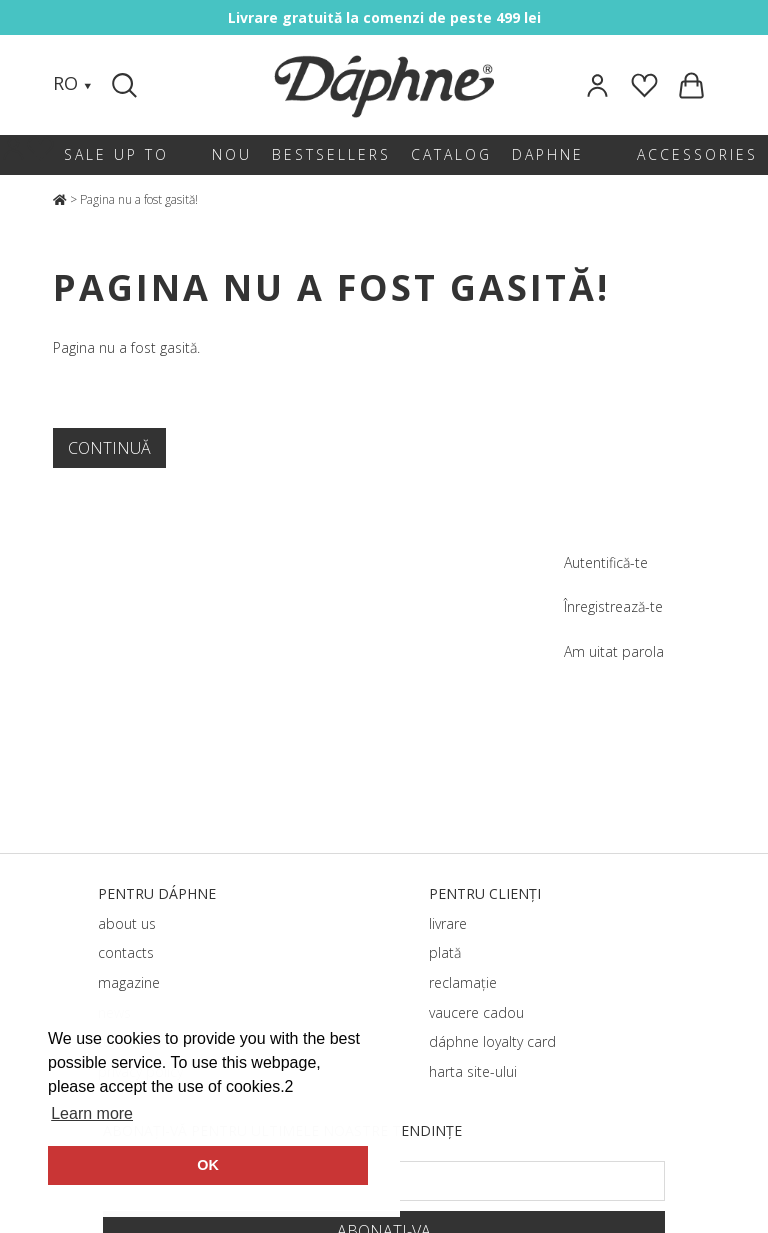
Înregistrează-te (613, 606)
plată (445, 952)
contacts (126, 952)
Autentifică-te (606, 562)
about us (127, 923)
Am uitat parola (614, 651)
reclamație (463, 982)
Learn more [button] (92, 1113)
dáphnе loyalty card (492, 1041)
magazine (129, 982)
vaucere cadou (476, 1012)
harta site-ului (473, 1071)
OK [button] (208, 1165)
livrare (448, 923)
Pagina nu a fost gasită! (139, 199)
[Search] (127, 85)
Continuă (109, 448)
